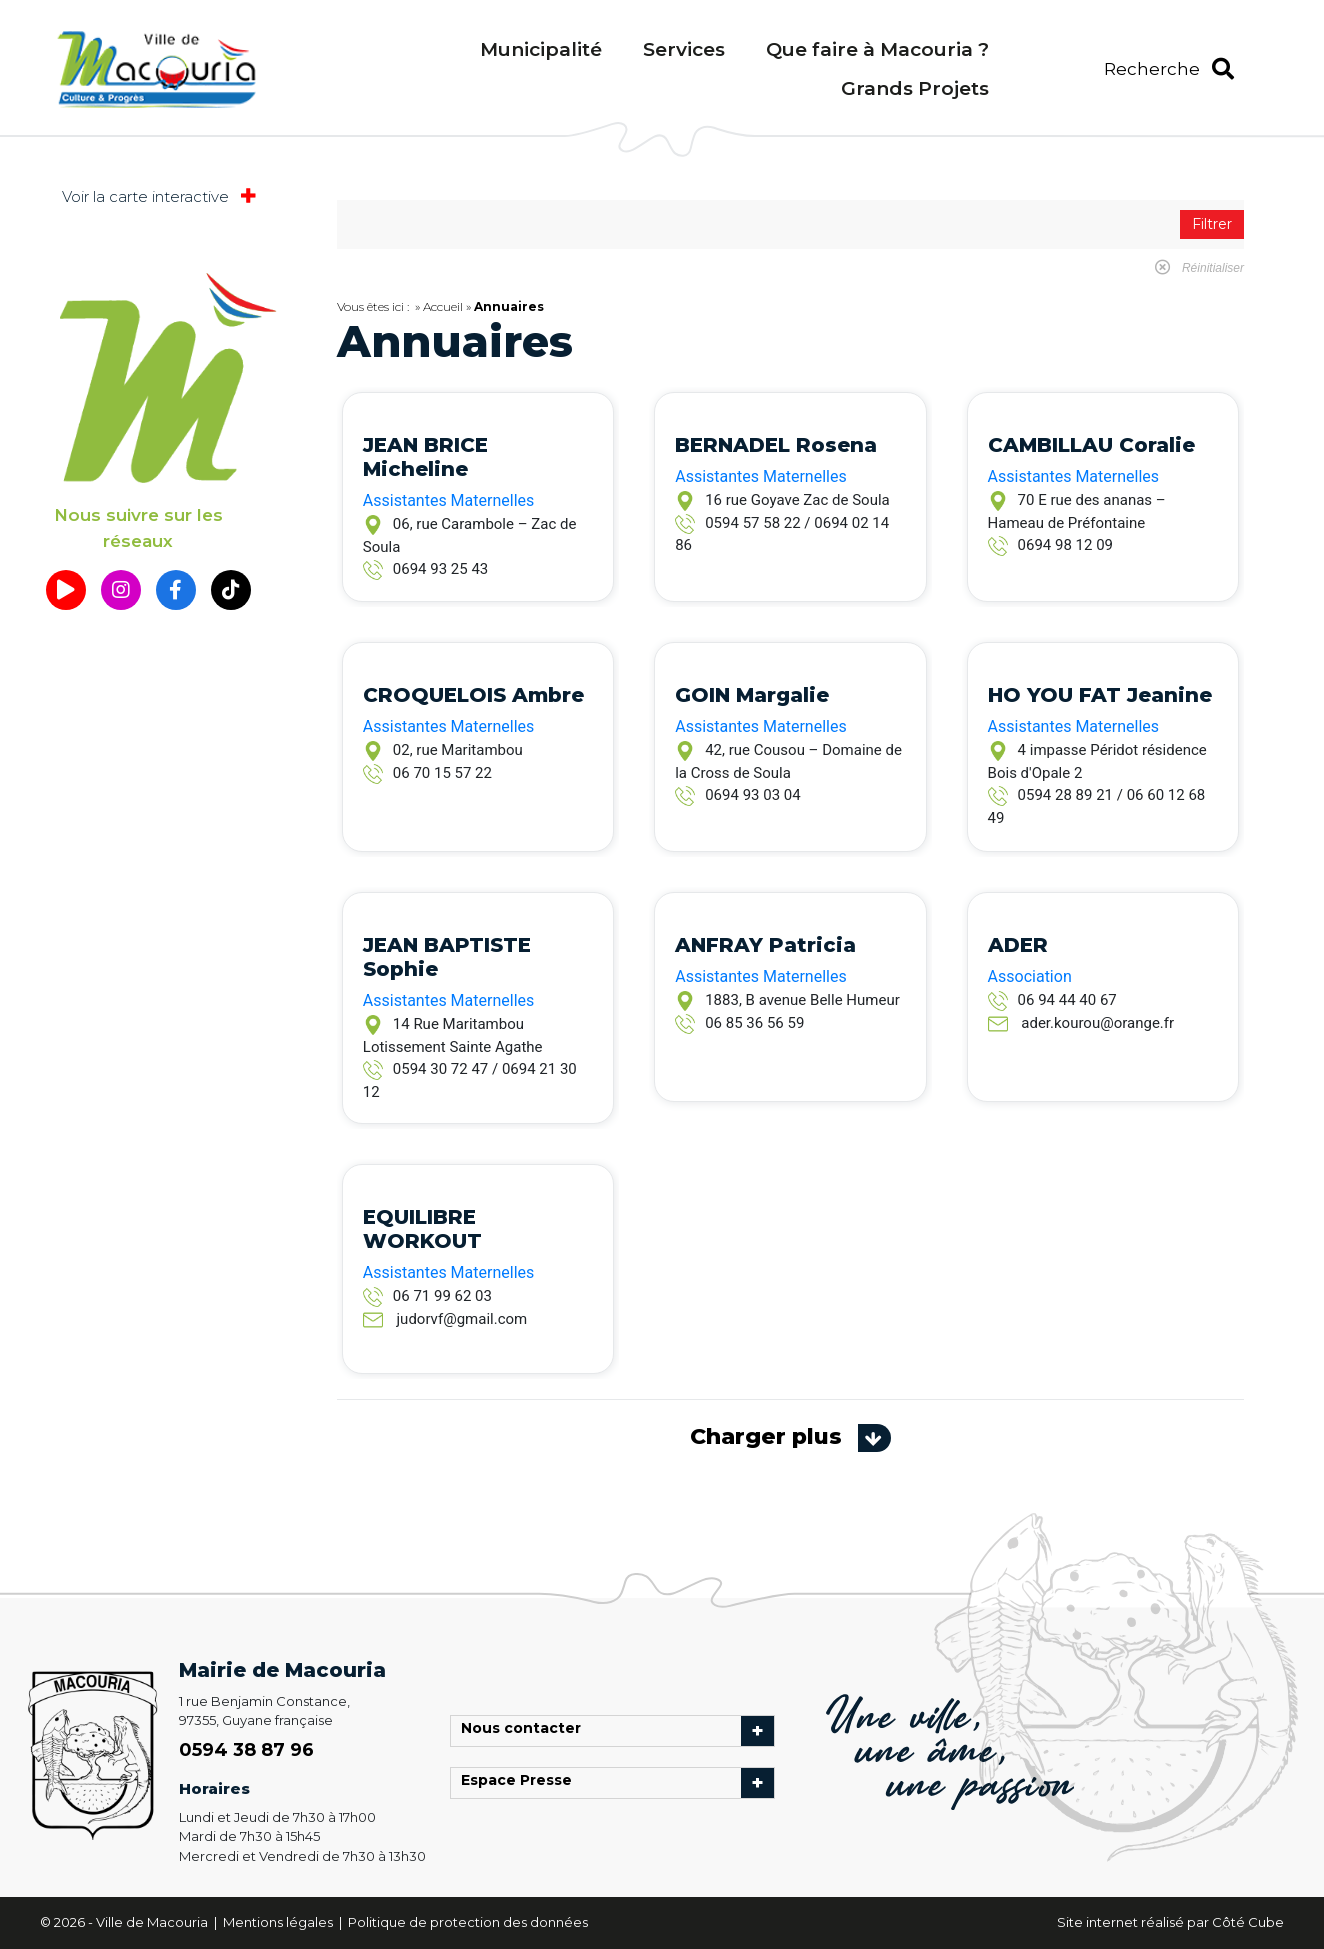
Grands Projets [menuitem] (915, 88)
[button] (1169, 69)
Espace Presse (521, 1783)
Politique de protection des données (468, 1922)
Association (1030, 976)
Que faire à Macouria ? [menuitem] (877, 49)
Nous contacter (526, 1731)
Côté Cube (1248, 1922)
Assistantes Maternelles (448, 500)
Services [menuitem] (684, 49)
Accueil (443, 306)
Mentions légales (279, 1922)
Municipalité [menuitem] (541, 49)
